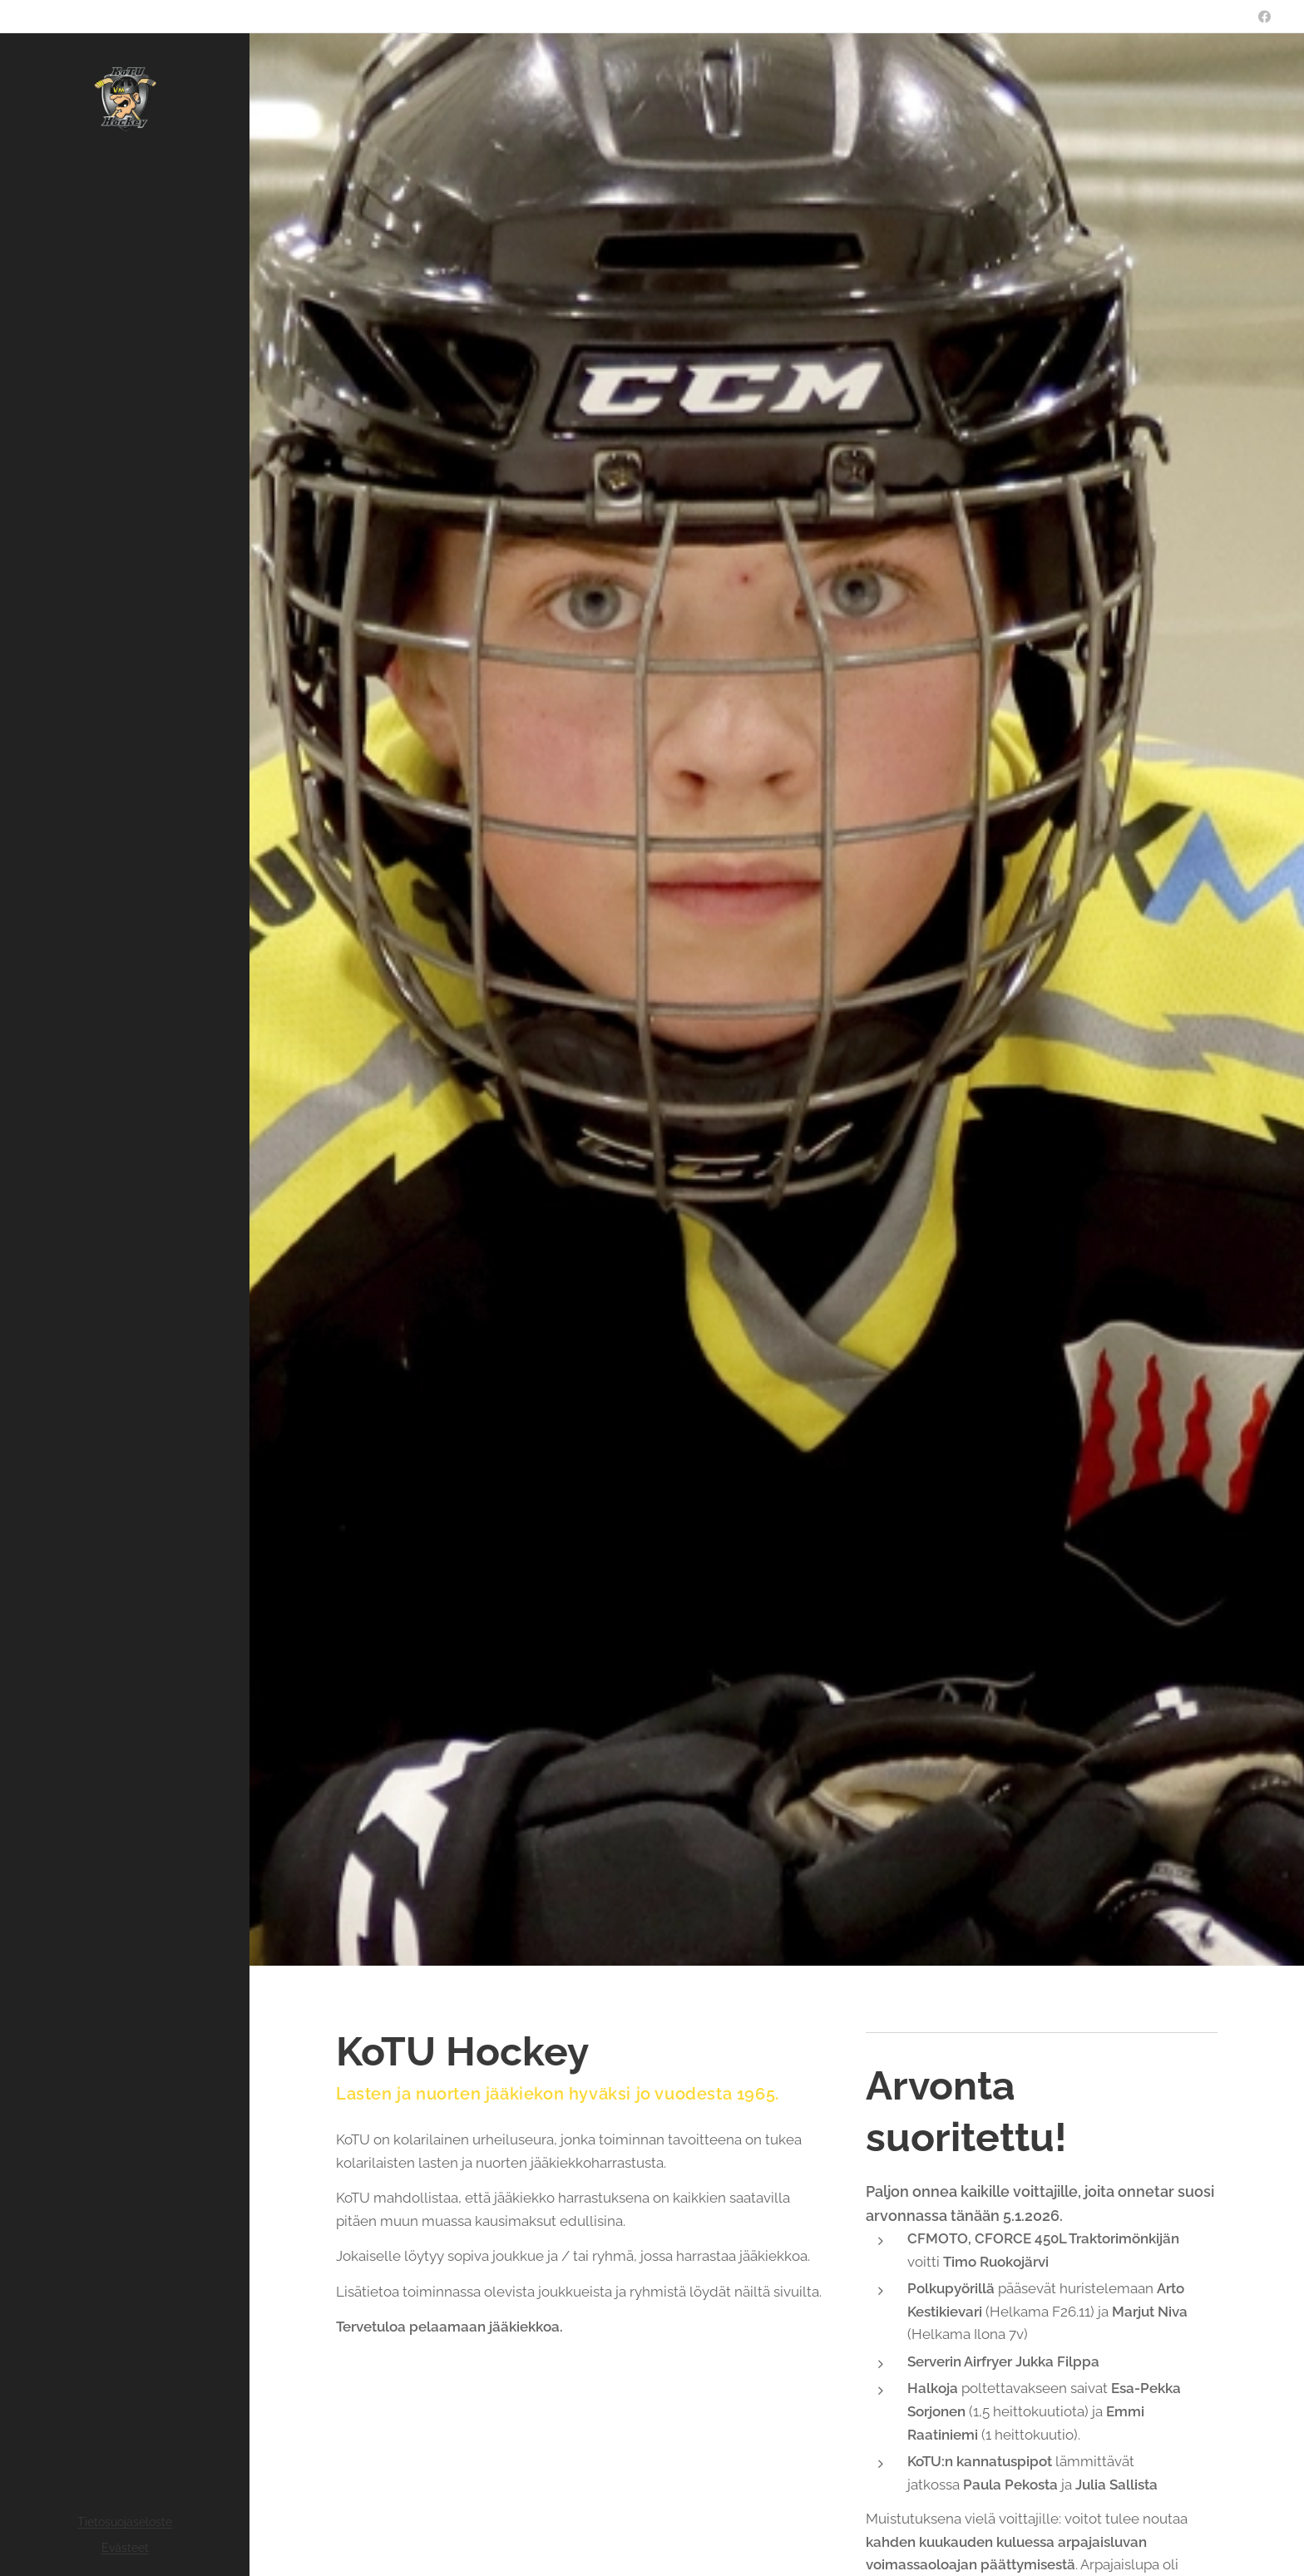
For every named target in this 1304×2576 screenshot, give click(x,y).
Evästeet (125, 2547)
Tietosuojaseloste (124, 2522)
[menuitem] (124, 1330)
